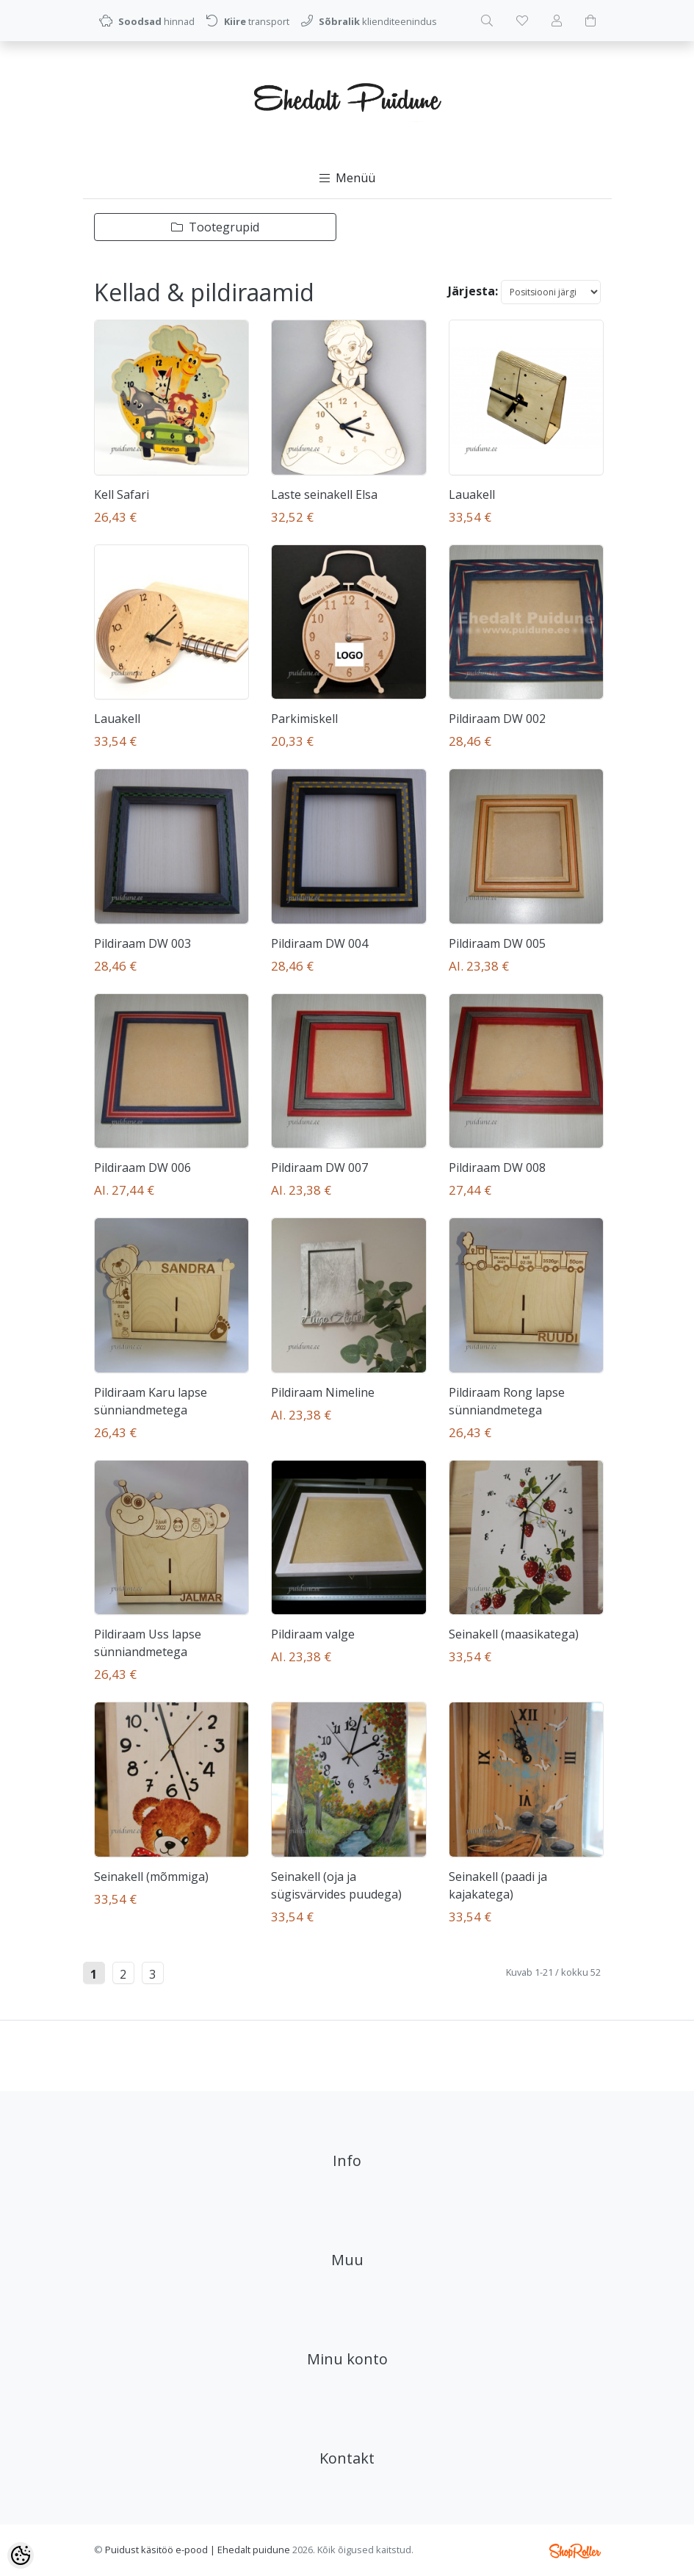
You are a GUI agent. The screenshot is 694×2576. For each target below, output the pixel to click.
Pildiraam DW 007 (319, 1167)
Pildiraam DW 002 (497, 718)
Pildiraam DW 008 (497, 1167)
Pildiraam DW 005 (497, 943)
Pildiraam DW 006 (142, 1167)
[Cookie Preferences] (20, 2555)
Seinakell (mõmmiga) (151, 1876)
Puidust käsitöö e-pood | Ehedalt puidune (197, 2549)
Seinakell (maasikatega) (514, 1634)
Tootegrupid (215, 227)
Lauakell (472, 494)
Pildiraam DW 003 (142, 943)
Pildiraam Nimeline (323, 1392)
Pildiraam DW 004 (319, 943)
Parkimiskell (304, 718)
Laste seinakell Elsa (324, 494)
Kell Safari (121, 494)
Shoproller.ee (575, 2551)
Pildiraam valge (313, 1634)
